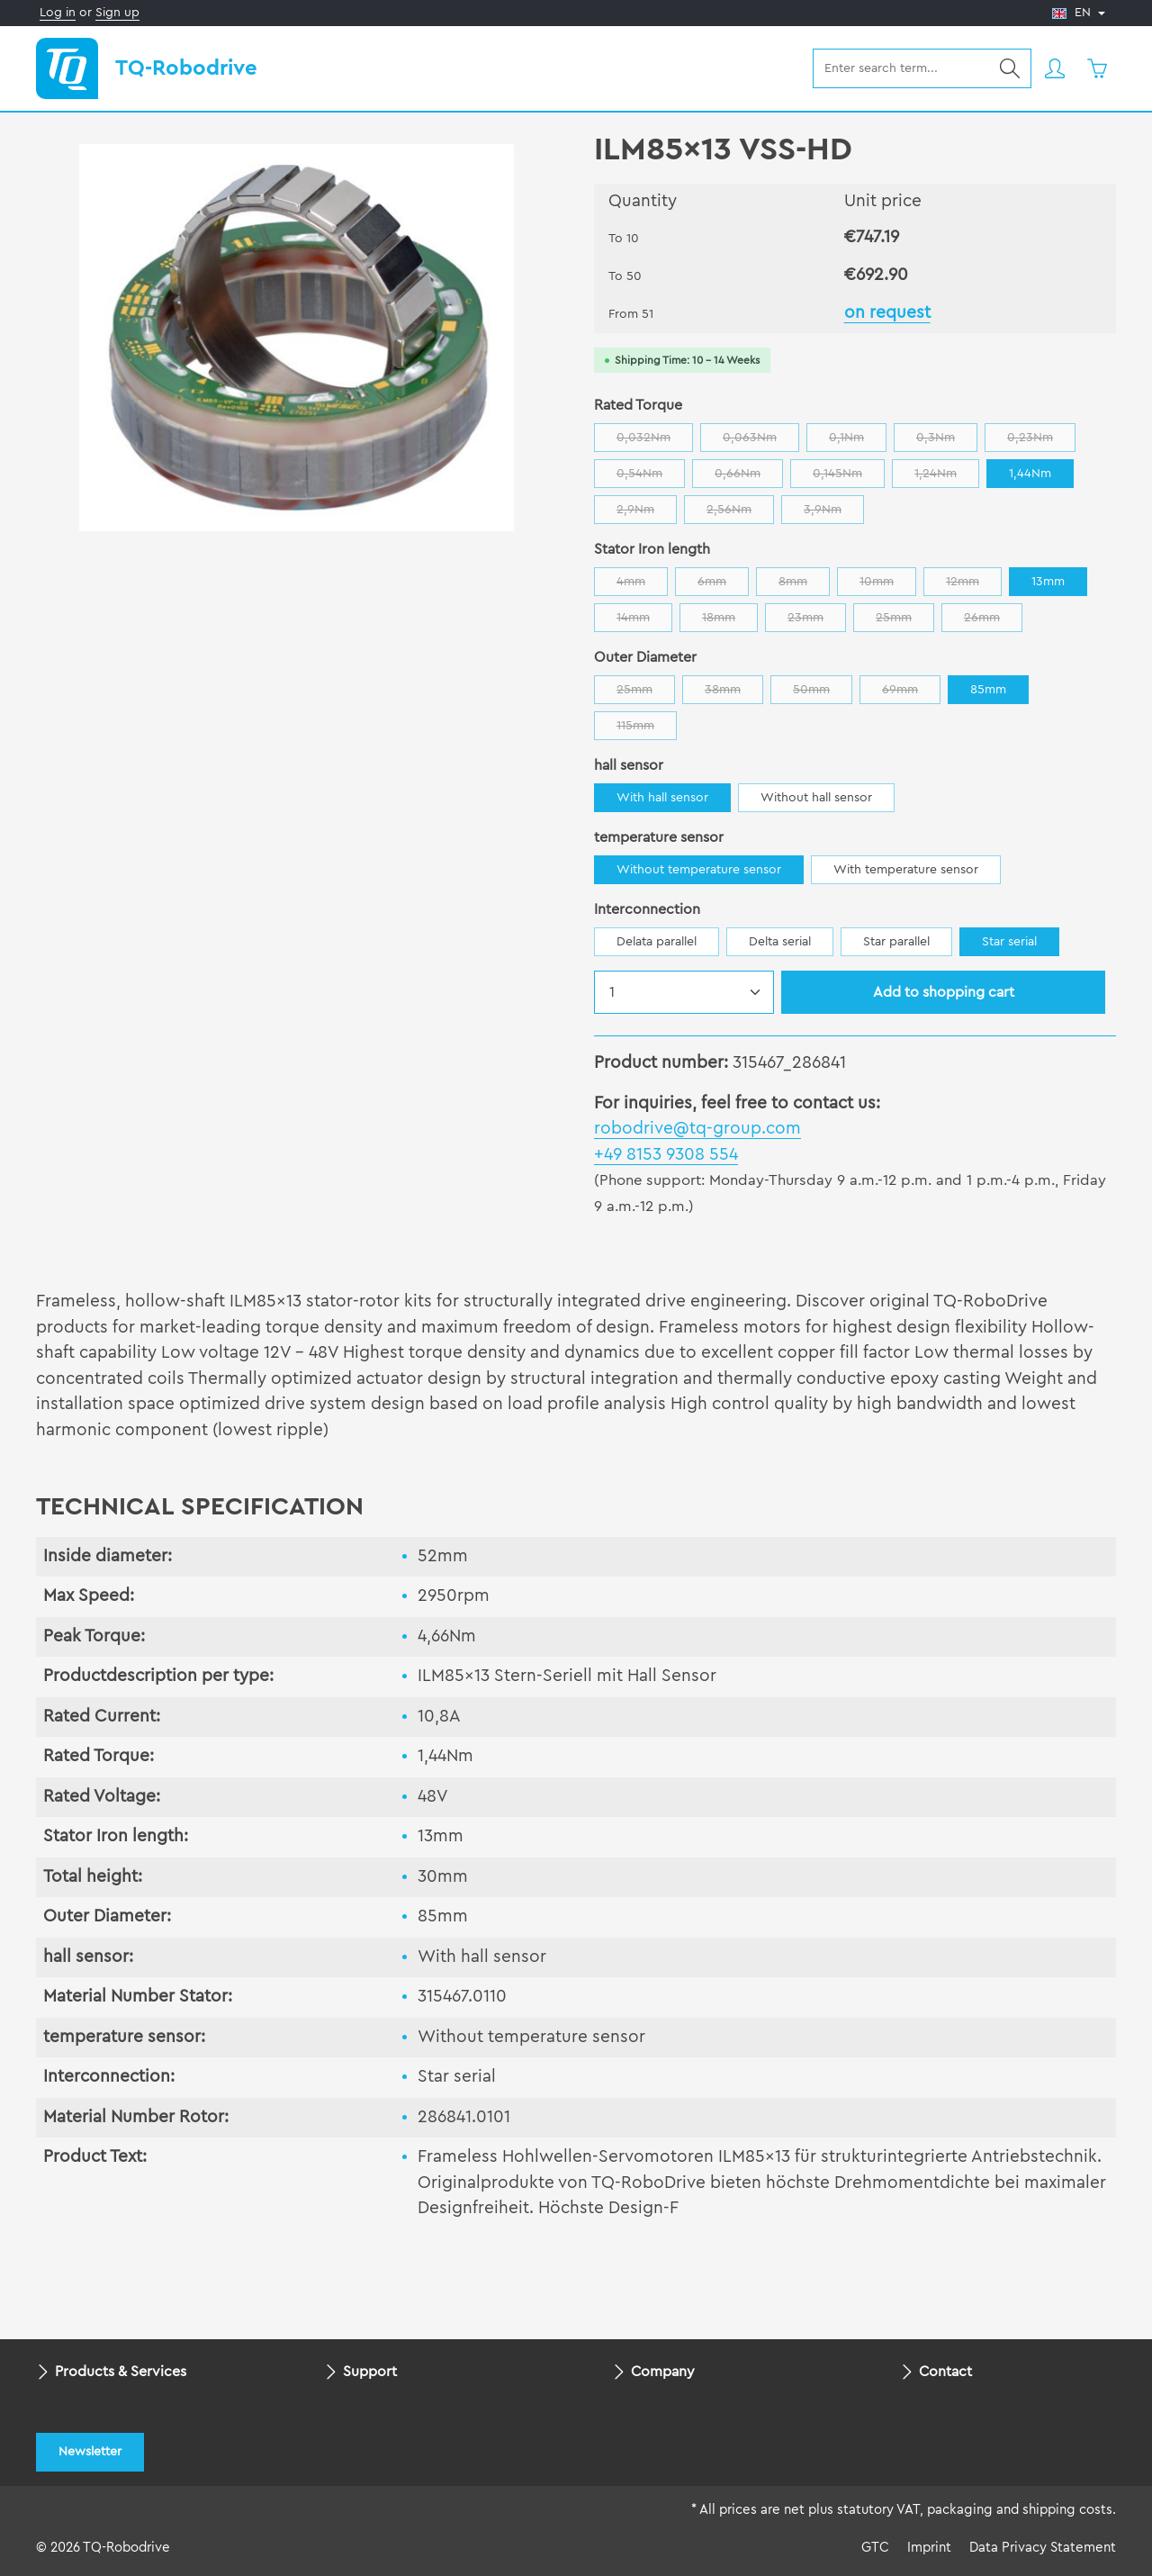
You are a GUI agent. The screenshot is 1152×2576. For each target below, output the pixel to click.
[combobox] (901, 68)
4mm (642, 585)
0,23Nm (1041, 441)
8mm (804, 585)
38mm (734, 693)
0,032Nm (654, 441)
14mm (644, 621)
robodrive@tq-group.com (697, 1128)
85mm (988, 689)
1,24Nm (946, 477)
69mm (911, 693)
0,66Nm (749, 477)
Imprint (929, 2547)
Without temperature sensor (698, 869)
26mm (993, 621)
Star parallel (896, 941)
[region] (297, 337)
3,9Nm (834, 513)
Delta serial (780, 941)
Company (663, 2371)
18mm (730, 621)
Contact (945, 2371)
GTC (875, 2547)
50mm (822, 693)
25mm (905, 621)
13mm (1048, 581)
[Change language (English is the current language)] (1078, 13)
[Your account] (1054, 69)
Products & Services (120, 2371)
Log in (58, 12)
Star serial (1009, 941)
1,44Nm (1030, 473)
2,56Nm (740, 513)
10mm (888, 585)
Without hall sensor (816, 797)
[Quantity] (684, 992)
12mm (974, 585)
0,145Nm (849, 477)
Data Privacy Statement (1042, 2547)
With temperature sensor (905, 869)
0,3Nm (946, 441)
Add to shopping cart (943, 992)
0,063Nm (761, 441)
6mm (723, 585)
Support (370, 2371)
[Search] (1010, 68)
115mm (646, 729)
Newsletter (90, 2451)
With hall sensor (662, 797)
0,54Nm (650, 477)
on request (887, 312)
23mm (817, 621)
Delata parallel (656, 941)
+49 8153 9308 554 (666, 1154)
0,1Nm (857, 441)
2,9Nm (646, 513)
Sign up (117, 12)
